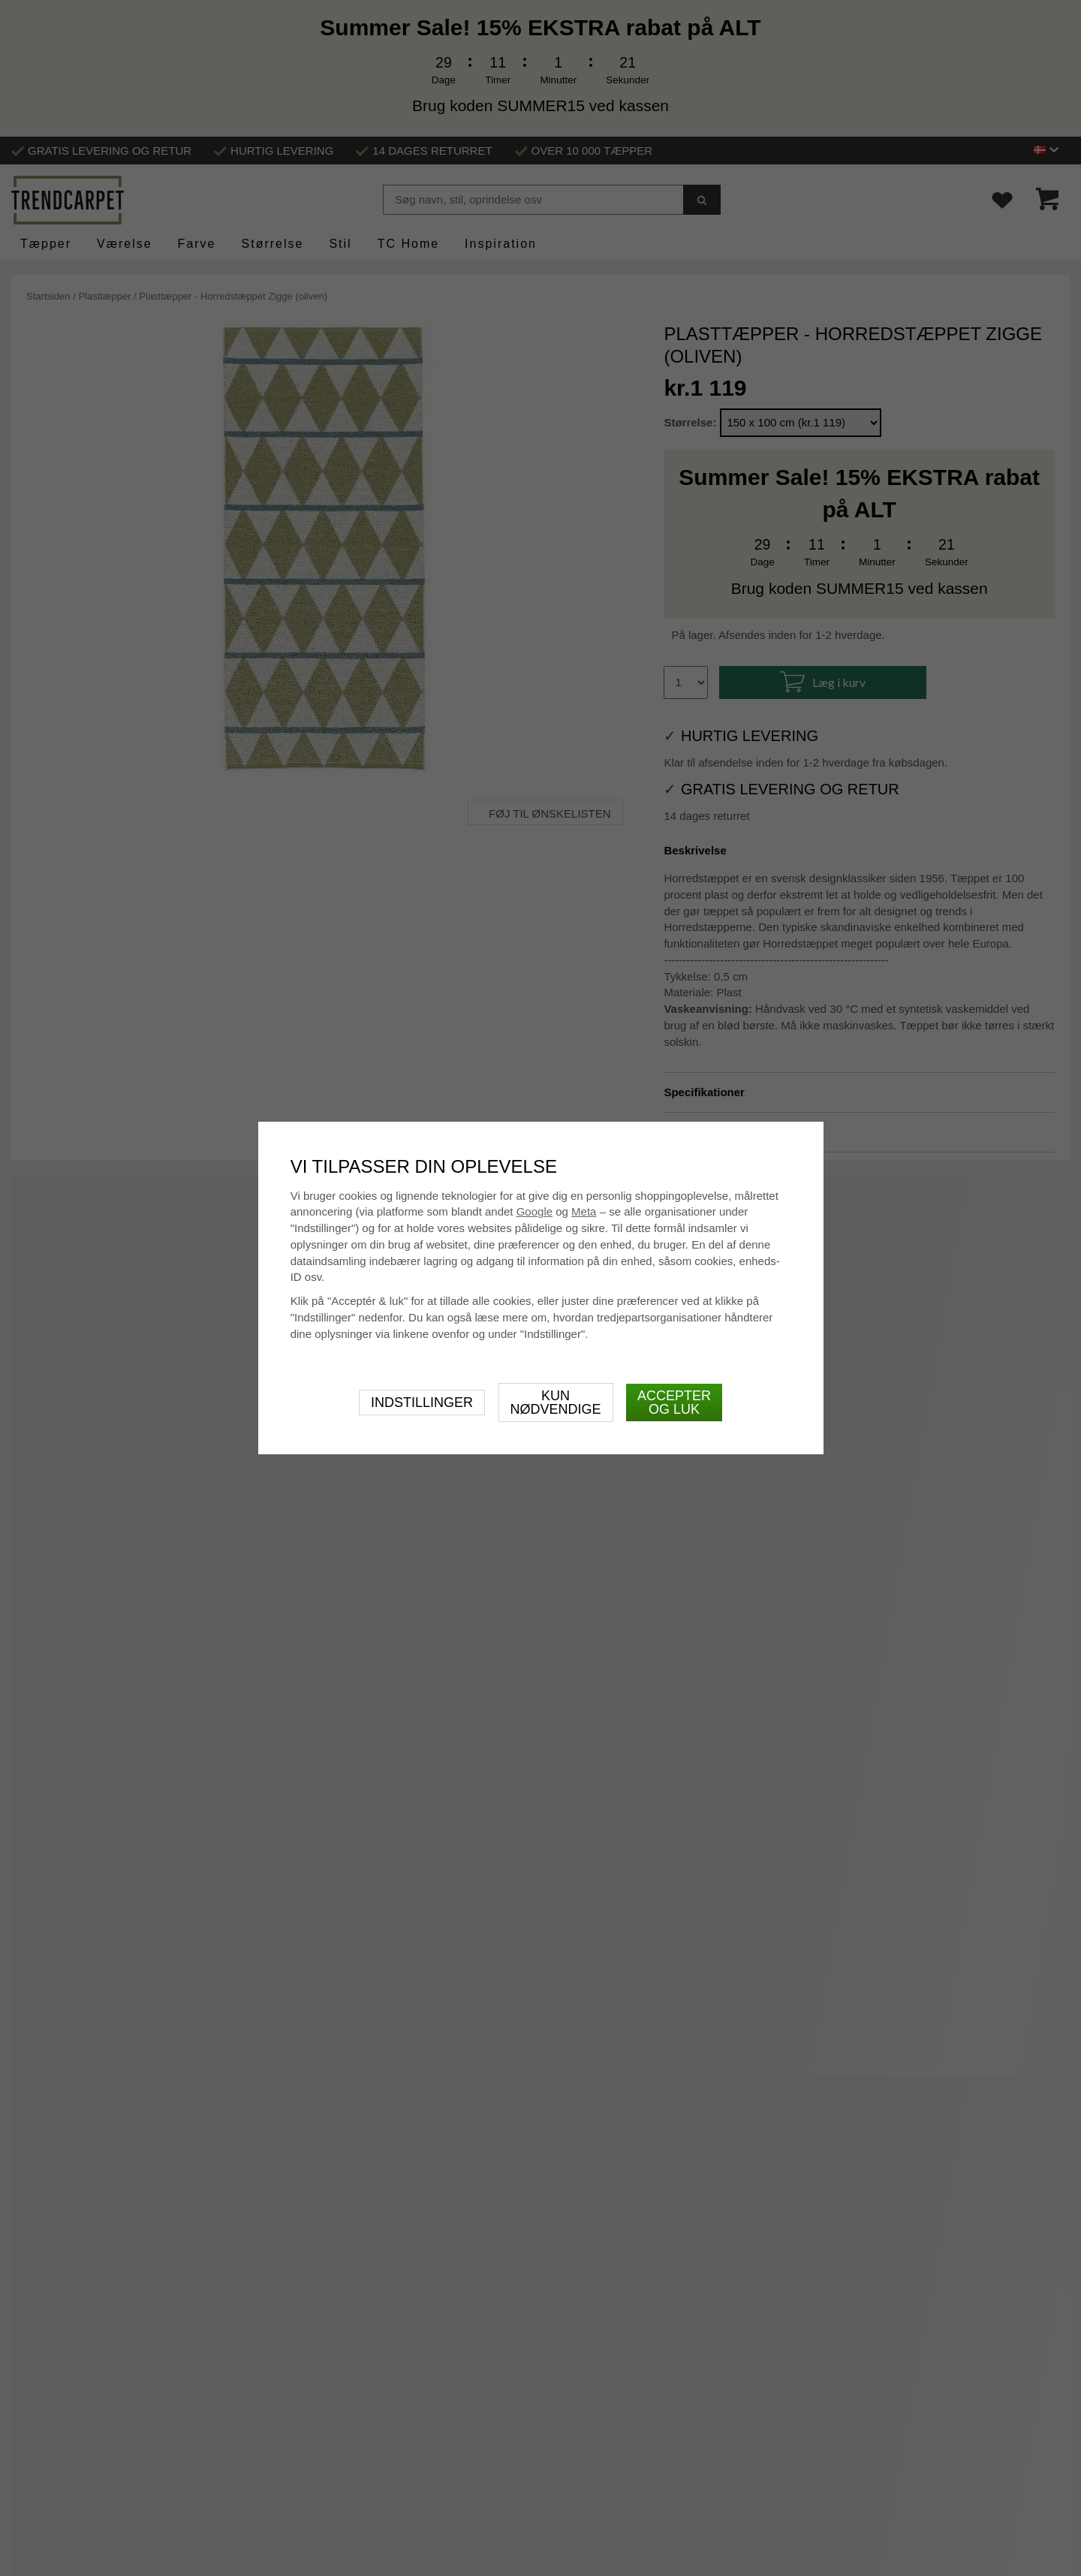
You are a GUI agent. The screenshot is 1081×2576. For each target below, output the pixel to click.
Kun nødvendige (555, 1402)
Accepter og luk (674, 1402)
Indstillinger (422, 1402)
